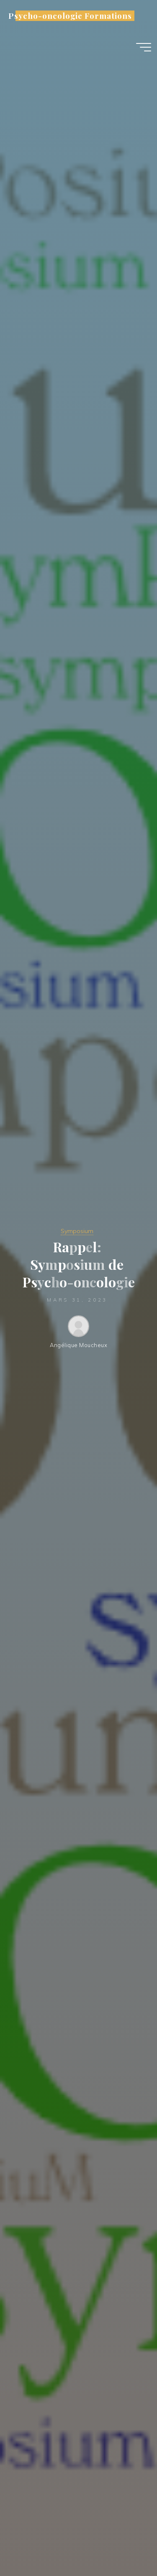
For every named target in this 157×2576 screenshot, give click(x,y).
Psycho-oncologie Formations (69, 15)
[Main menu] (143, 47)
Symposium (77, 1231)
